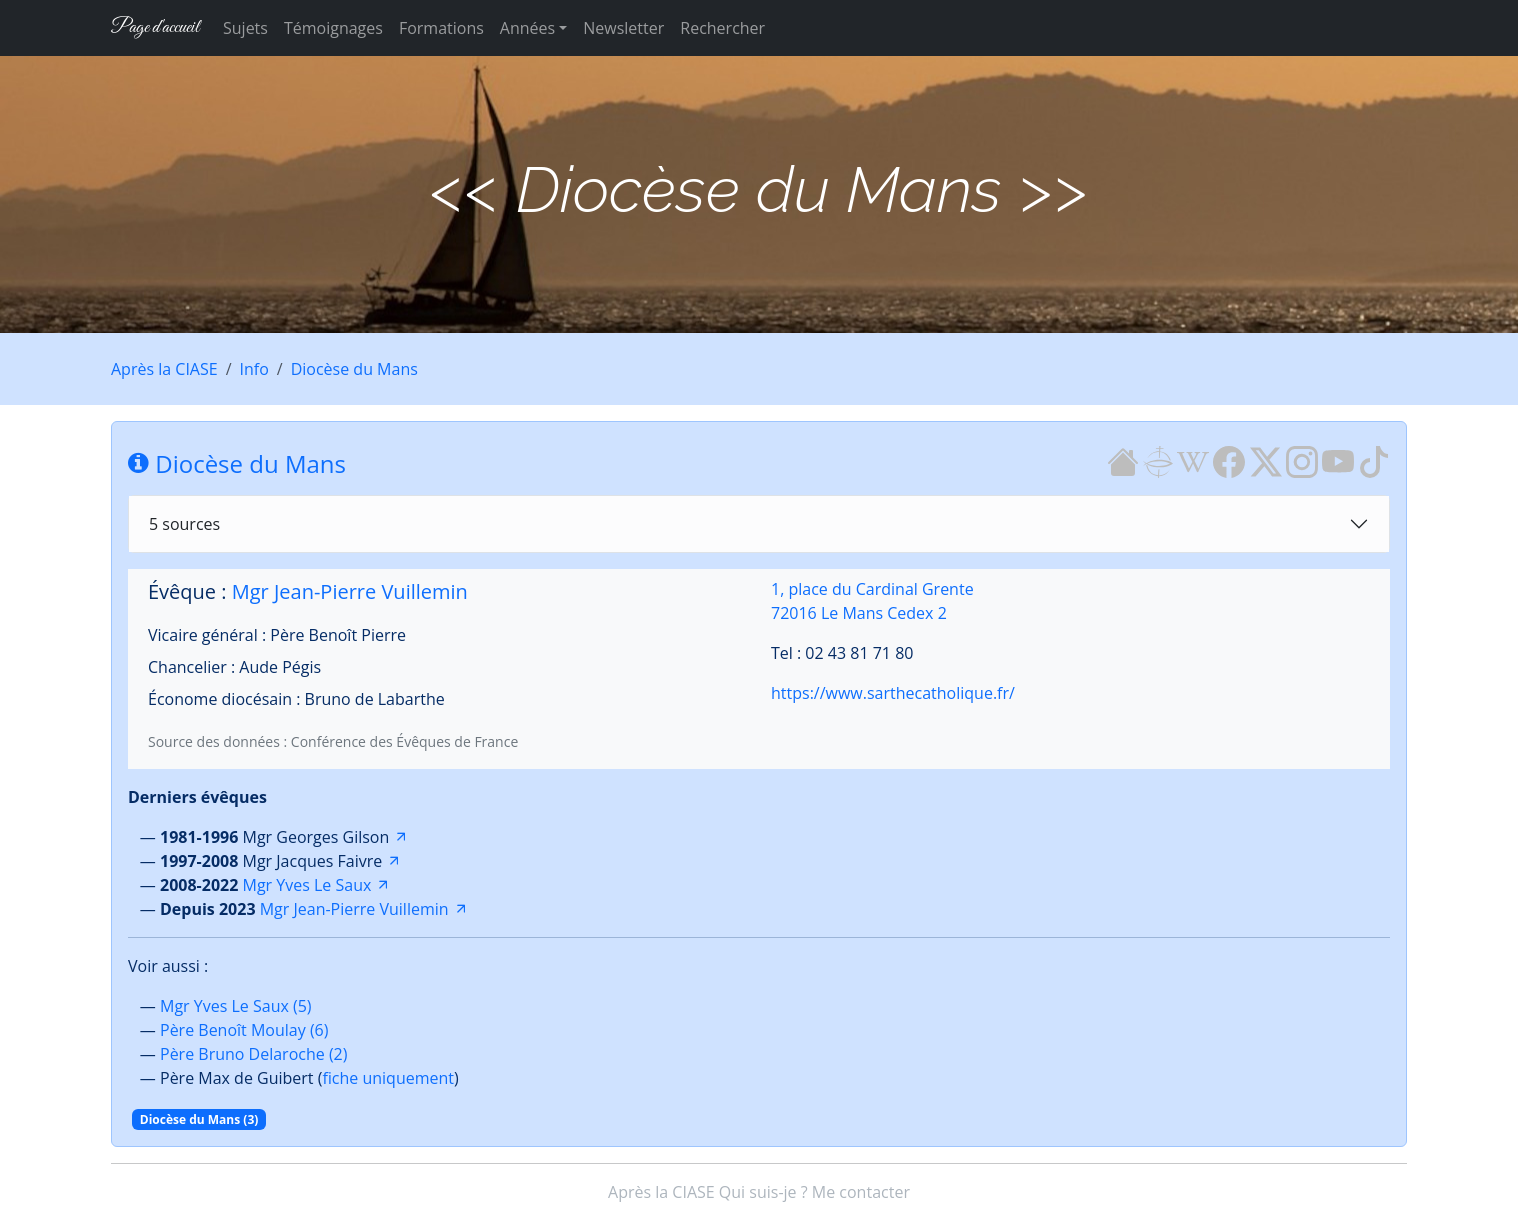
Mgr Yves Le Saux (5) (236, 1006)
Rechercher (722, 28)
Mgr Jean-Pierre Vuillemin (350, 591)
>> (1053, 189)
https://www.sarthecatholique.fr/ (893, 693)
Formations (441, 28)
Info (254, 369)
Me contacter (861, 1192)
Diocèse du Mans (354, 369)
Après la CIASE (164, 369)
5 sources (184, 524)
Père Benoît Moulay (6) (244, 1030)
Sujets (245, 28)
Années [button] (527, 28)
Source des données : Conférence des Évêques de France (333, 741)
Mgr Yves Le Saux (307, 885)
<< (465, 189)
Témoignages (333, 28)
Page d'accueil (155, 27)
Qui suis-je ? (763, 1192)
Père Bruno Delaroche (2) (253, 1054)
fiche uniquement (388, 1078)
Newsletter (623, 28)
